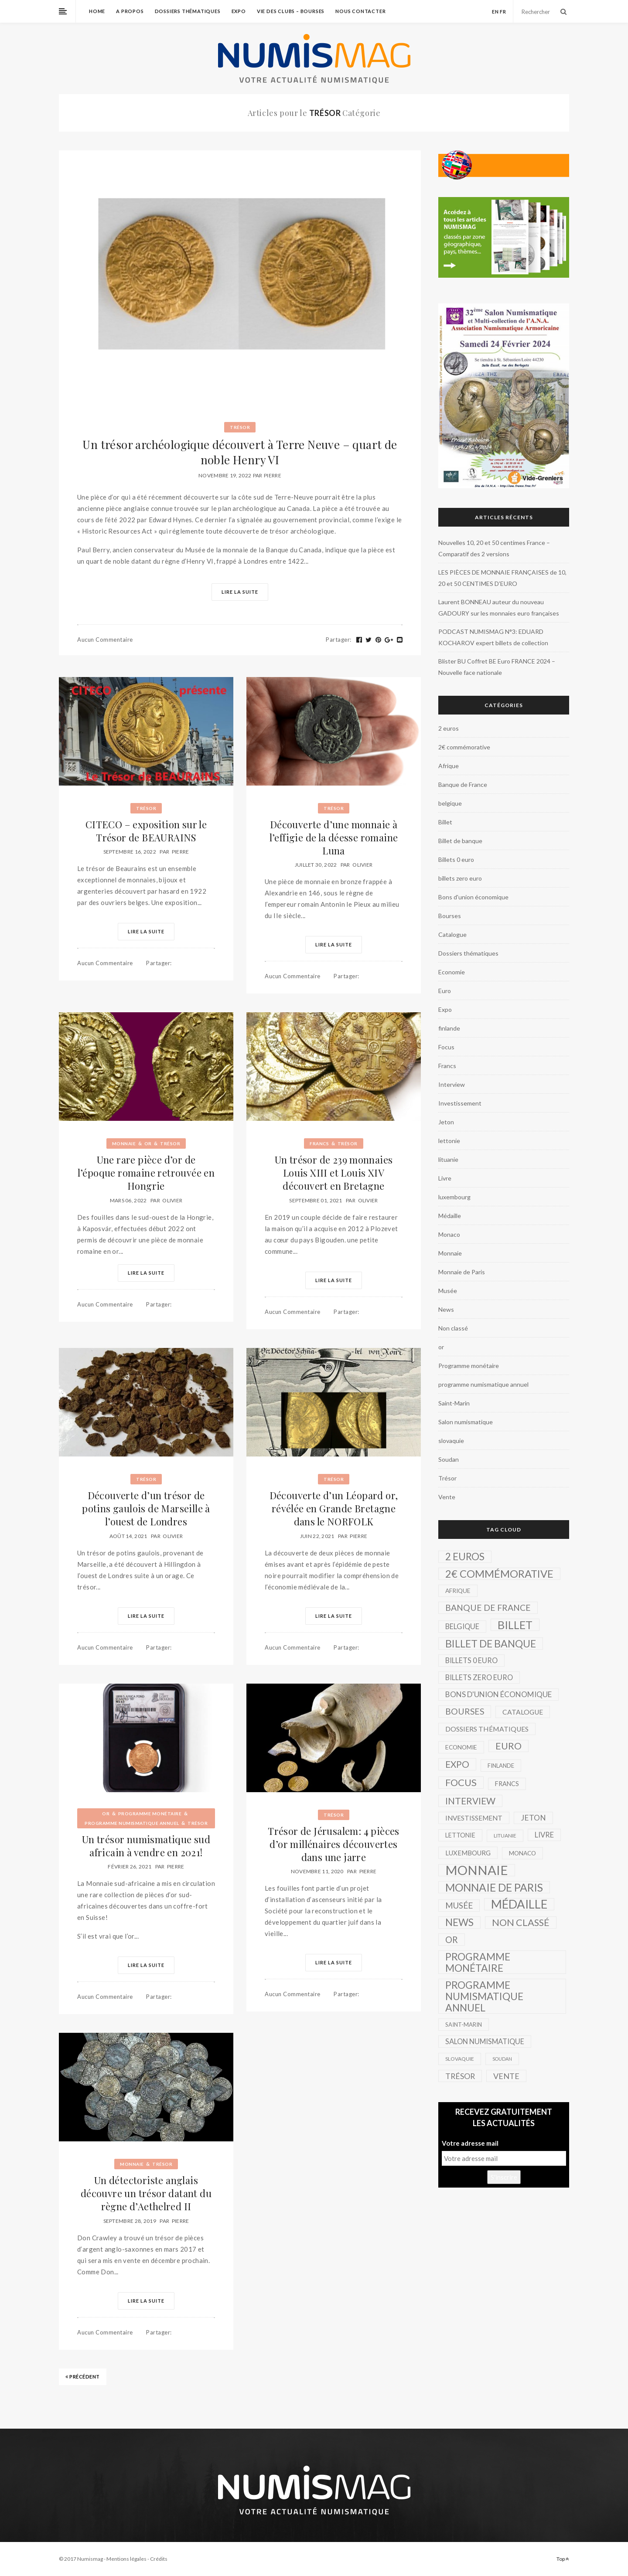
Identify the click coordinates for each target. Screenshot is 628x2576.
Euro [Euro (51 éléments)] (508, 1746)
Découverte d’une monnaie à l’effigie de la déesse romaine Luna (334, 837)
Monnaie (124, 1143)
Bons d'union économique (473, 897)
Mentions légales (126, 2559)
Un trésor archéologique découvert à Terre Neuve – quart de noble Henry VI (239, 452)
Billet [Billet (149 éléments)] (515, 1625)
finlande (449, 1028)
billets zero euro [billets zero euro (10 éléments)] (479, 1677)
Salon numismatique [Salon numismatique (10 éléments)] (484, 2041)
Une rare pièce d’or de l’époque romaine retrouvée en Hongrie (146, 1172)
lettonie (449, 1140)
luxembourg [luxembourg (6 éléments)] (468, 1853)
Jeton (446, 1122)
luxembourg (454, 1197)
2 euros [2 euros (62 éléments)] (465, 1556)
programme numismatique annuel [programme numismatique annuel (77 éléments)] (484, 1996)
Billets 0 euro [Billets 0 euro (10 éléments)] (471, 1660)
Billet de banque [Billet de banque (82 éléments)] (490, 1643)
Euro (444, 990)
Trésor (240, 427)
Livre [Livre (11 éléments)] (544, 1835)
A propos (129, 11)
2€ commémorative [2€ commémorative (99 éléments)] (499, 1574)
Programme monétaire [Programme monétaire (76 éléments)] (477, 1962)
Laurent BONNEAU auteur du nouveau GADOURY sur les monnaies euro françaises (498, 607)
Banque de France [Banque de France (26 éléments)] (488, 1608)
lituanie (448, 1159)
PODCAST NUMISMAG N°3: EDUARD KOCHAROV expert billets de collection (493, 637)
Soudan (448, 1459)
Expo (239, 11)
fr (503, 11)
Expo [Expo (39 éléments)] (457, 1764)
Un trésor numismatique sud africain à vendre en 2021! (146, 1846)
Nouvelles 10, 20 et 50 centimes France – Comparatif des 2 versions (494, 548)
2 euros (448, 728)
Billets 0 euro (456, 859)
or (148, 1143)
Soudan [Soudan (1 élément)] (502, 2059)
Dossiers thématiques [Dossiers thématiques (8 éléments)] (487, 1729)
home (97, 11)
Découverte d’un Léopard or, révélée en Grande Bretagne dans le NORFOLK (334, 1508)
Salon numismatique (465, 1422)
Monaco (449, 1234)
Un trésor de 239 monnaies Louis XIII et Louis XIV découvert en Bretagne (334, 1172)
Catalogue (452, 934)
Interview (451, 1084)
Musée (447, 1290)
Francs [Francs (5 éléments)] (507, 1783)
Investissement (459, 1103)
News (446, 1309)
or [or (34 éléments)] (451, 1939)
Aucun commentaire (105, 639)
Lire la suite (240, 592)
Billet (445, 822)
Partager (339, 639)
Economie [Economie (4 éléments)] (461, 1747)
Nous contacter (360, 11)
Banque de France (462, 784)
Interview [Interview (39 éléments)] (470, 1801)
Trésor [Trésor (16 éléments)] (460, 2076)
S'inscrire (504, 2177)
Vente (446, 1497)
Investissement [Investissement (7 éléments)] (473, 1818)
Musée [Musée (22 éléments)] (459, 1905)
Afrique (448, 765)
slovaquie (451, 1440)
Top (562, 2559)
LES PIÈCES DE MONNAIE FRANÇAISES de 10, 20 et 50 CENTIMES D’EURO (502, 577)
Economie (451, 972)
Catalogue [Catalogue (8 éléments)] (522, 1712)
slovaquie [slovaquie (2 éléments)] (459, 2058)
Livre (444, 1178)
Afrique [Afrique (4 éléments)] (458, 1590)
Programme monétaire (150, 1813)
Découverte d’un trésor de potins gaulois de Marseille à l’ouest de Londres (146, 1508)
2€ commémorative (464, 747)
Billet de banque (460, 840)
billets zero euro (460, 878)
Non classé (453, 1328)
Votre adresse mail (470, 2143)
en (495, 11)
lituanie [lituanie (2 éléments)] (505, 1835)
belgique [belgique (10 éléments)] (462, 1626)
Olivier (362, 864)
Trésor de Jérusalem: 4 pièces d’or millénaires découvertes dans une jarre (333, 1844)
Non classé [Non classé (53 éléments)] (521, 1922)
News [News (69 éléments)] (459, 1922)
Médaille (449, 1215)
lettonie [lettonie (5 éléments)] (460, 1835)
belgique (450, 803)
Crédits (158, 2559)
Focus (446, 1047)
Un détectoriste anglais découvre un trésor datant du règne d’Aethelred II (146, 2193)
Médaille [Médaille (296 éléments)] (519, 1904)
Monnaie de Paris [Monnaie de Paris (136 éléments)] (494, 1887)
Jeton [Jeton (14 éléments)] (533, 1817)
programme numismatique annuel (132, 1823)
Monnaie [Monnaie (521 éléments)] (476, 1870)
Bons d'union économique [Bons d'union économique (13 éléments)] (498, 1694)
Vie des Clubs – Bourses (290, 11)
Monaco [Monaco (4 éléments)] (522, 1853)
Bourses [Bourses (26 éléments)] (464, 1711)
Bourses (449, 915)
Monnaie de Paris (461, 1272)
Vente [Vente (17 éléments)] (506, 2076)
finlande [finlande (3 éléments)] (501, 1765)
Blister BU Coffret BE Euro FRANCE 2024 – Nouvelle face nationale (496, 666)
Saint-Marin (454, 1403)
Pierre (272, 475)
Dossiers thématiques (188, 11)
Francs (319, 1143)
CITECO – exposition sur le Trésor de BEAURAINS (146, 831)
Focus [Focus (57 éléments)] (461, 1782)
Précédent (82, 2376)
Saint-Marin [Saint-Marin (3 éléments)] (463, 2024)
